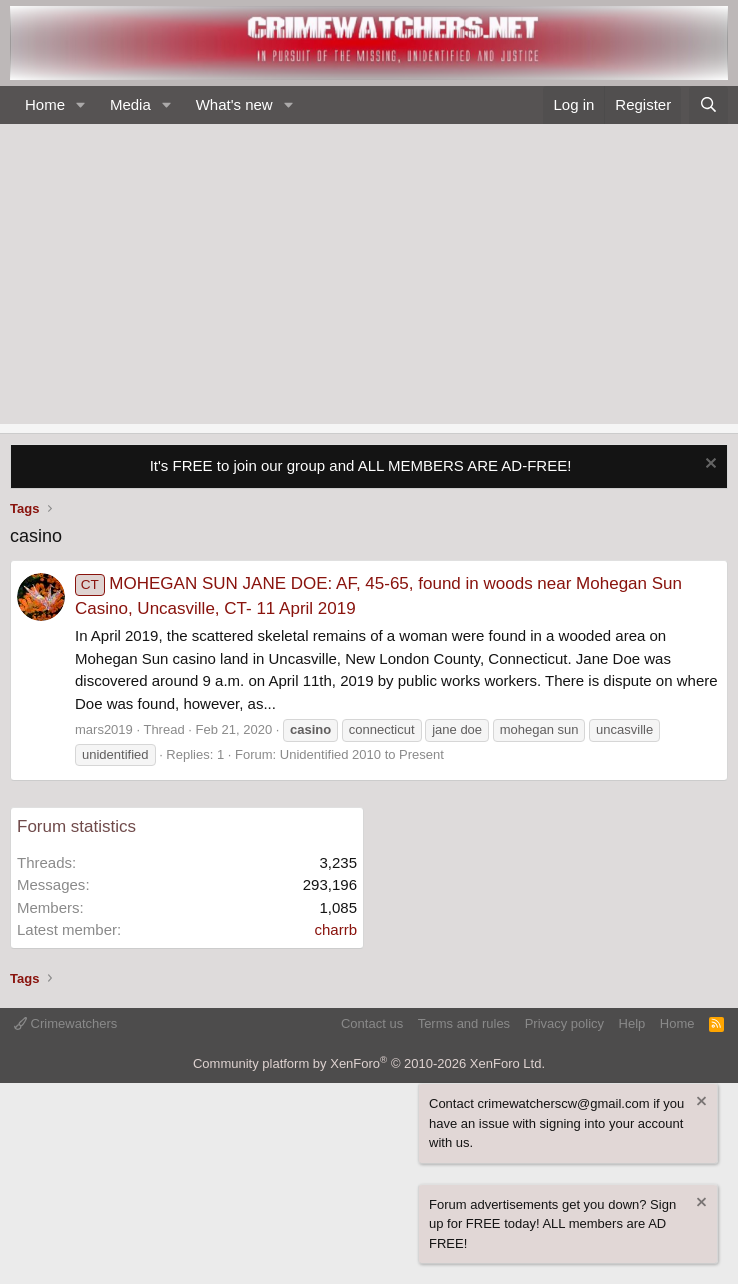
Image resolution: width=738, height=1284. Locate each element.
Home (45, 104)
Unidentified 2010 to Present (362, 754)
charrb (335, 929)
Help (632, 1023)
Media (130, 104)
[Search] (708, 105)
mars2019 (104, 729)
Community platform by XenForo (369, 1063)
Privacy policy (564, 1023)
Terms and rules (464, 1023)
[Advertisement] (369, 274)
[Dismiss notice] (708, 465)
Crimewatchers (65, 1023)
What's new (234, 104)
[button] (81, 105)
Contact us (372, 1023)
